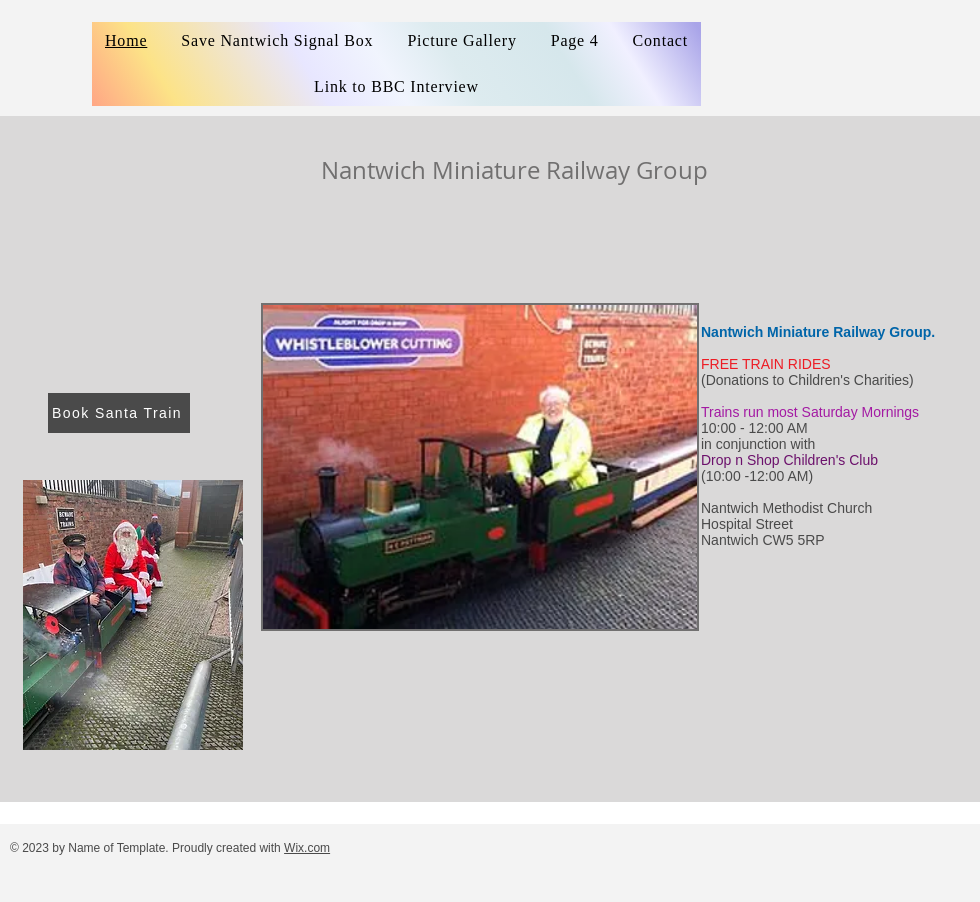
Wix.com (307, 848)
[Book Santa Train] (119, 413)
